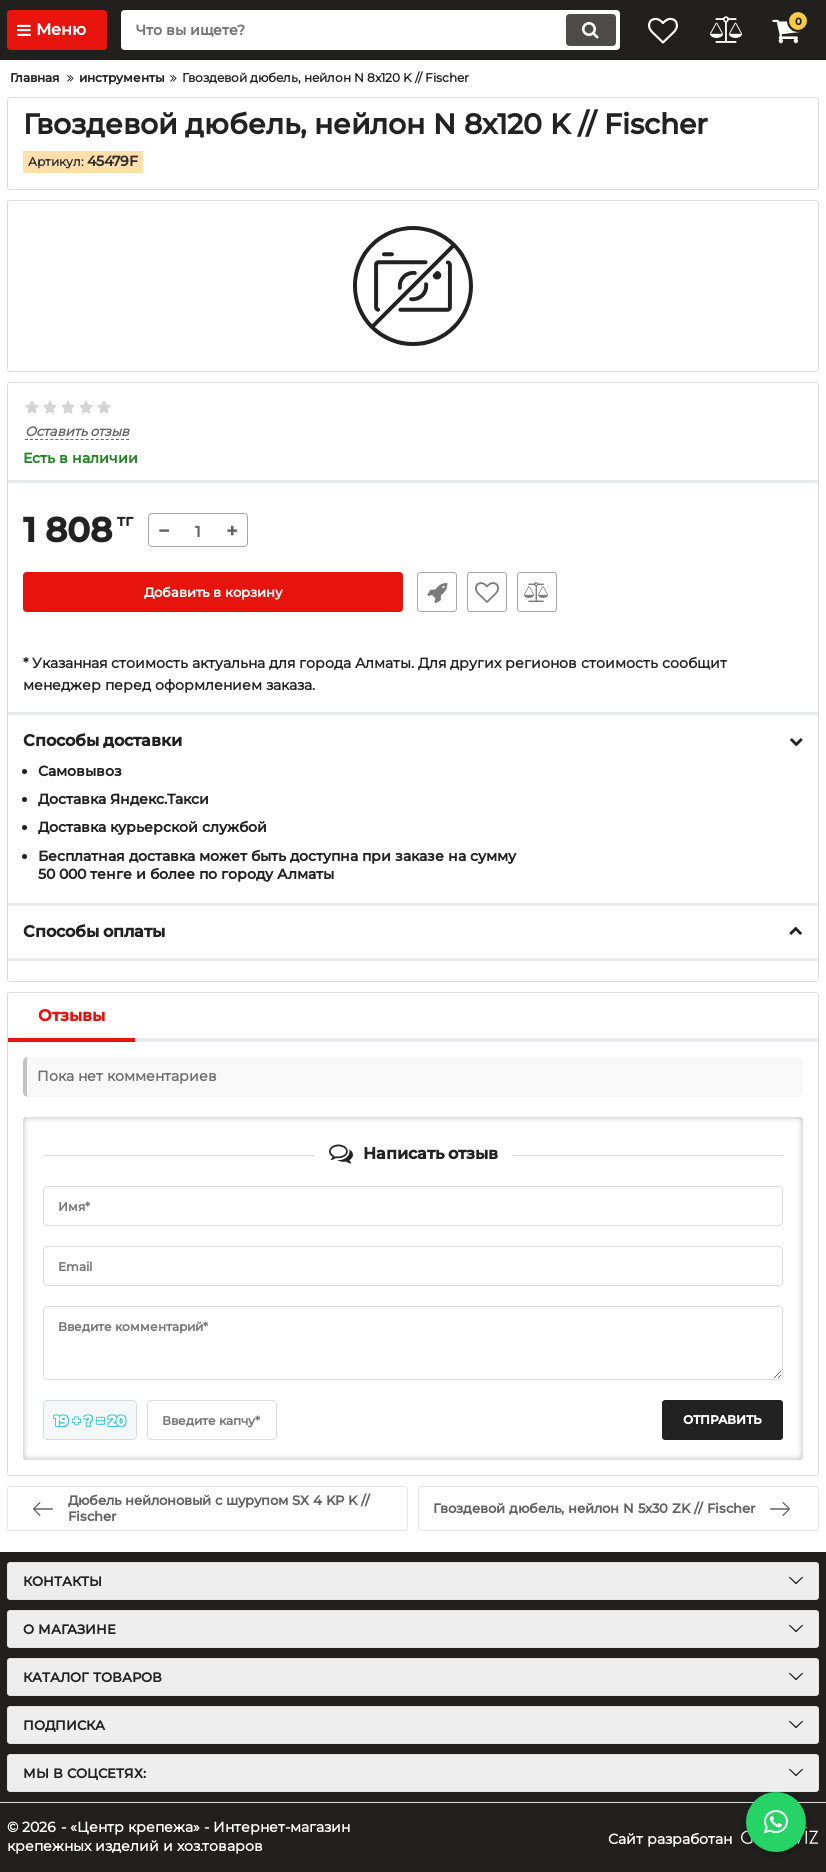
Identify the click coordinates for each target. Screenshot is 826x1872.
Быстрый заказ (433, 593)
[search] (358, 30)
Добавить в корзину (213, 593)
